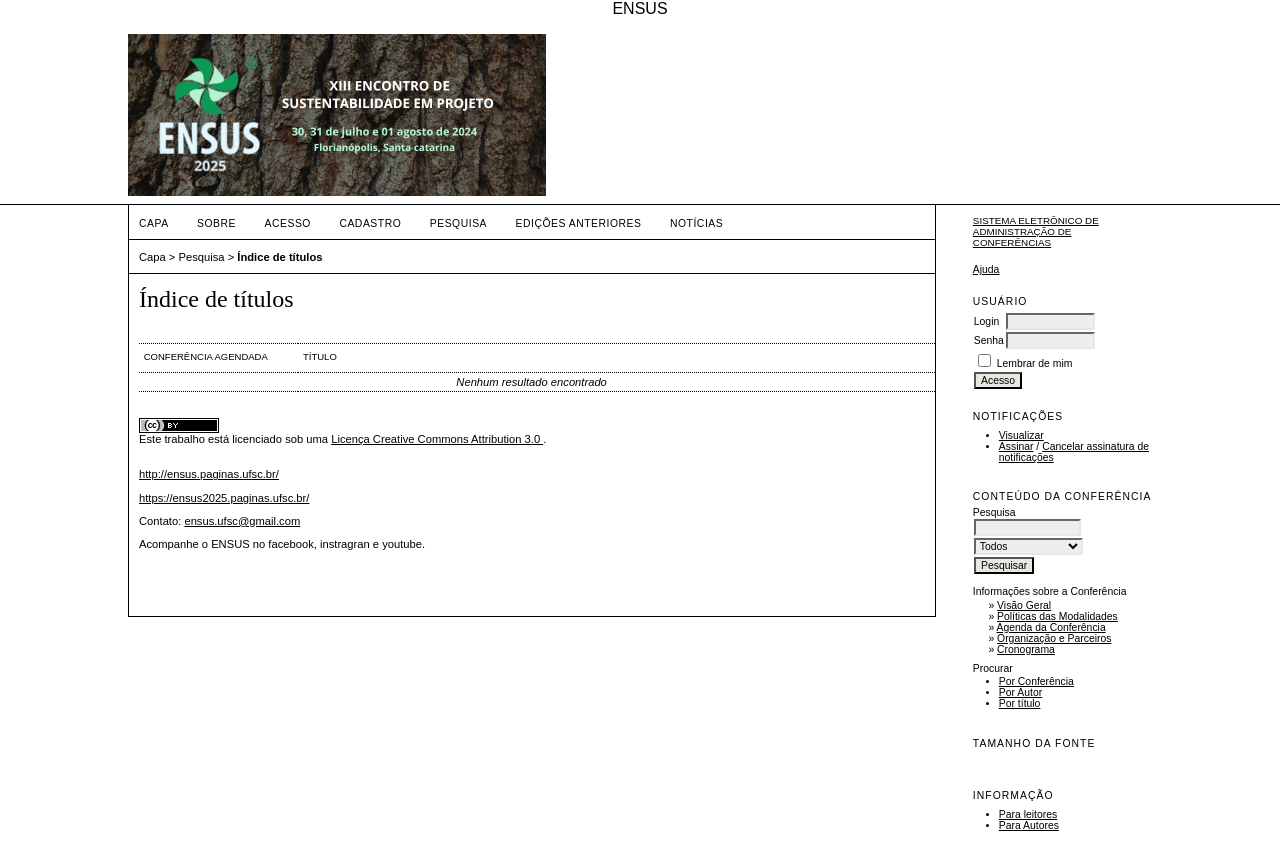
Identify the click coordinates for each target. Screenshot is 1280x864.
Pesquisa (458, 223)
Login (986, 321)
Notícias (696, 223)
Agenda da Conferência (1051, 627)
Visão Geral (1024, 605)
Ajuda (986, 269)
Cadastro (370, 223)
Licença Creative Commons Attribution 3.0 (437, 439)
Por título (1020, 703)
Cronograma (1026, 649)
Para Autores (1029, 825)
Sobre (216, 223)
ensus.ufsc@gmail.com (242, 521)
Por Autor (1020, 692)
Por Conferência (1036, 681)
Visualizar (1021, 435)
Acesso (288, 223)
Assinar (1016, 446)
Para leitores (1028, 814)
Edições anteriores (579, 223)
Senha (989, 340)
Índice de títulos (279, 257)
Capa (154, 223)
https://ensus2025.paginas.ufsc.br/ (224, 498)
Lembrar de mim (1035, 363)
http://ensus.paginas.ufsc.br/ (209, 474)
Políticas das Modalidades (1057, 616)
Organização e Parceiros (1054, 638)
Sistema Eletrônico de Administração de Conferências (1036, 231)
